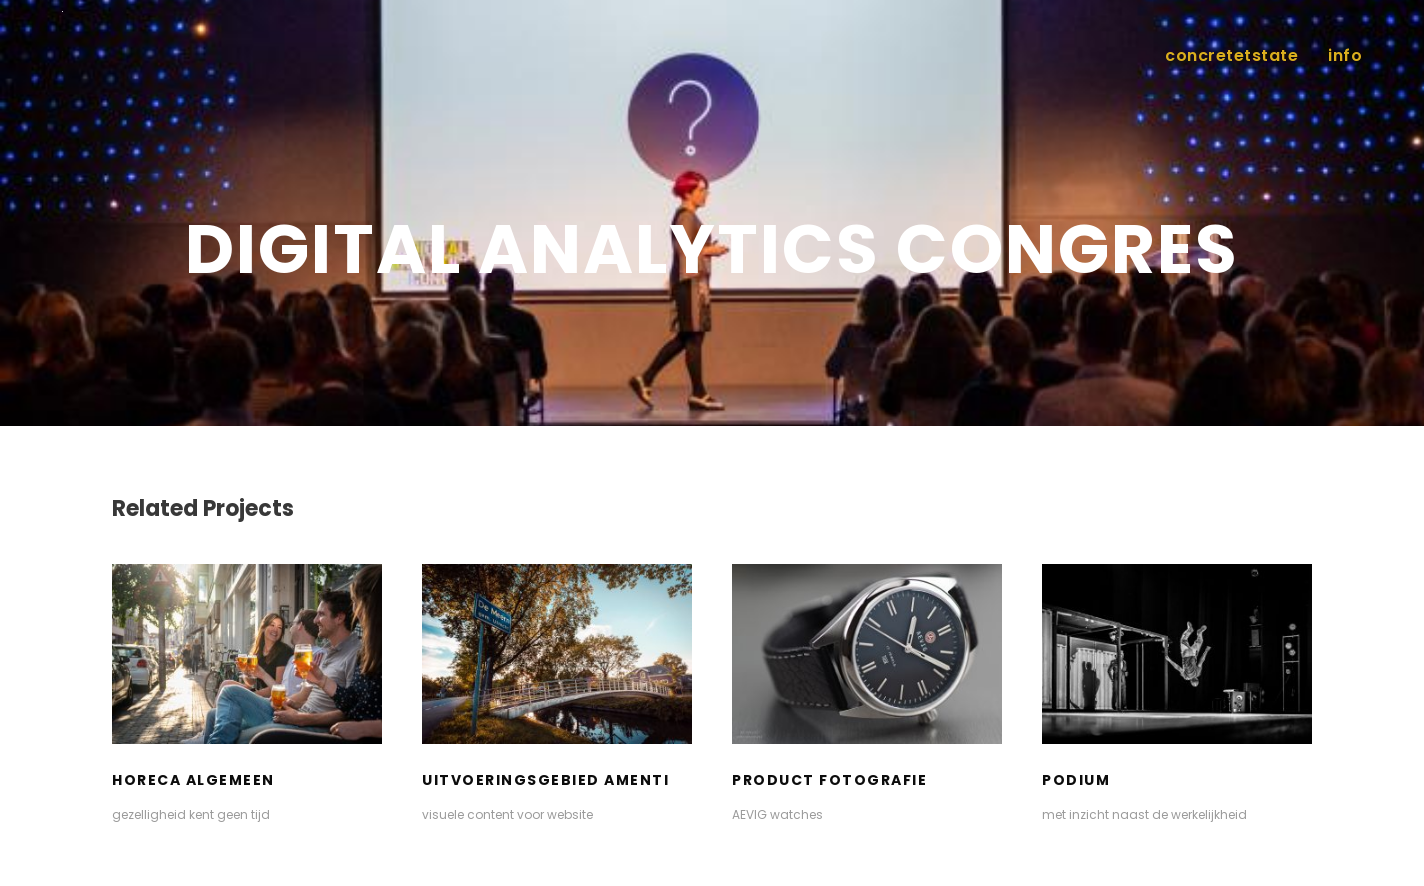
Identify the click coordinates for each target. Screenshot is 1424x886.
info (1345, 55)
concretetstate (1231, 55)
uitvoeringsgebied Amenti (545, 780)
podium (1076, 780)
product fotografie (829, 780)
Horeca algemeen (193, 780)
